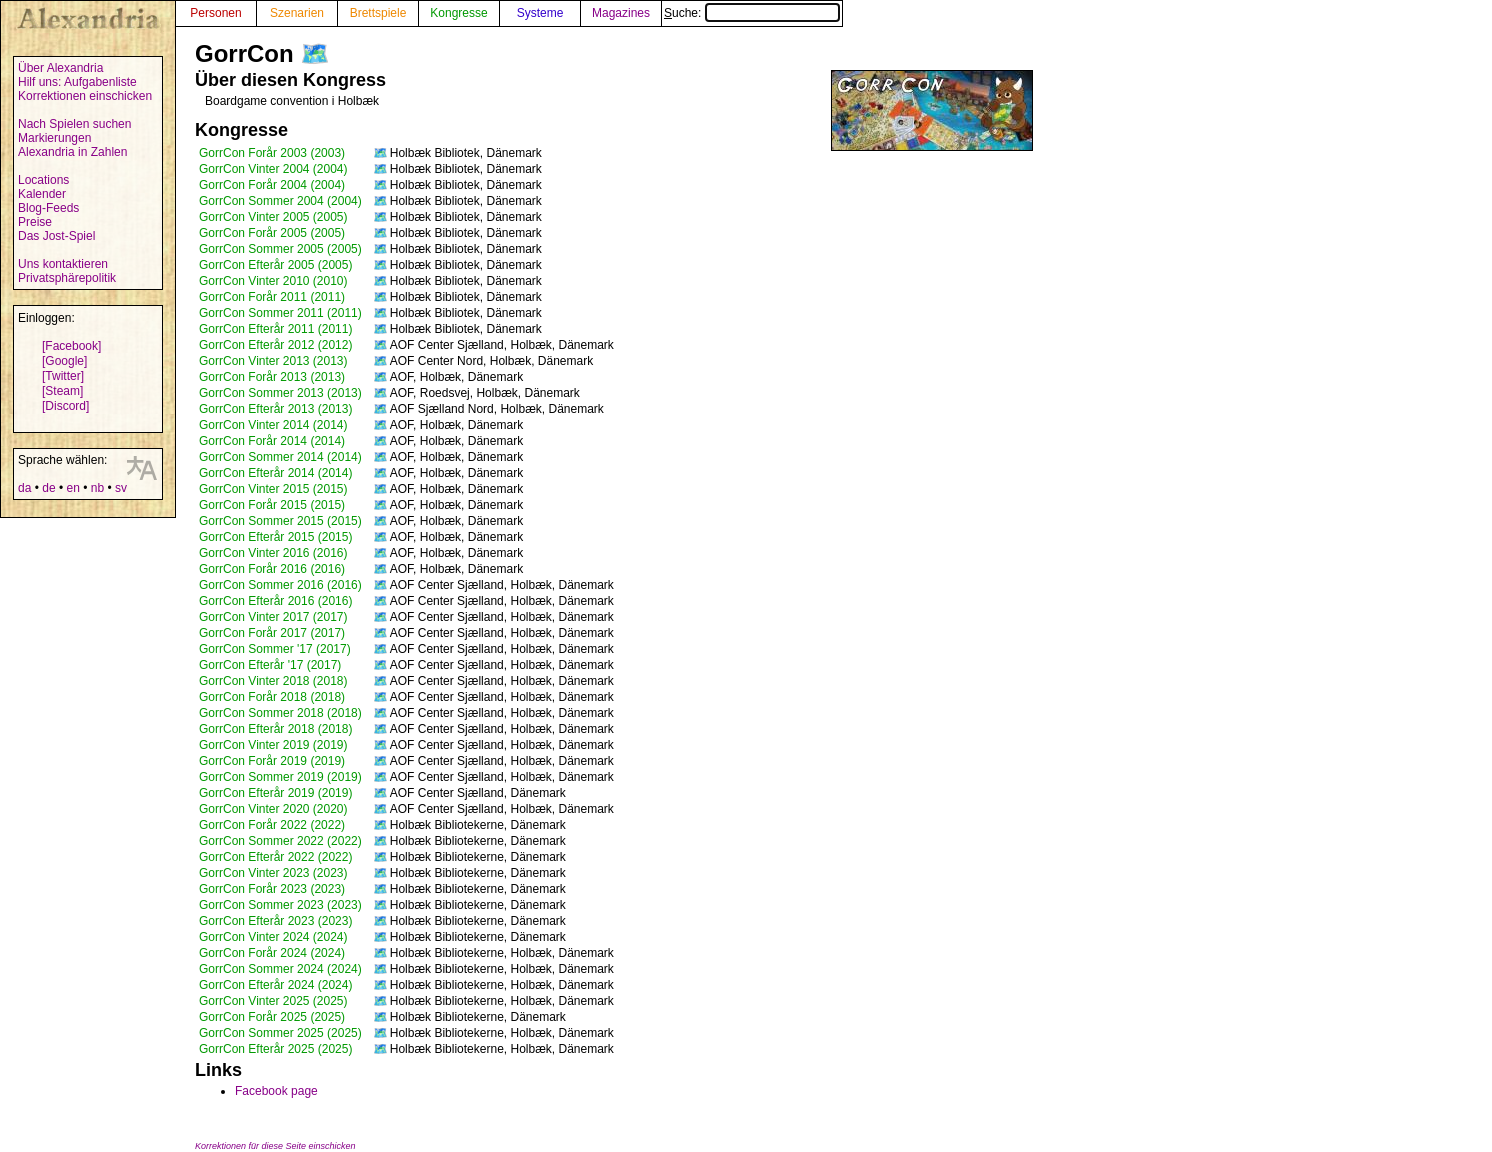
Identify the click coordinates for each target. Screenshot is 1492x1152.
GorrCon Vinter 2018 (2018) (273, 681)
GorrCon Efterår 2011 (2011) (275, 329)
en (72, 488)
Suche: (752, 13)
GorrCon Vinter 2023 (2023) (273, 873)
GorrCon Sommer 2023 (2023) (280, 905)
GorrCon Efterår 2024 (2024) (275, 985)
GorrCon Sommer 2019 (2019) (280, 777)
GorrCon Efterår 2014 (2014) (275, 473)
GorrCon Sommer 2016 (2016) (280, 585)
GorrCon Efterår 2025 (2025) (275, 1049)
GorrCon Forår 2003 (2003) (272, 153)
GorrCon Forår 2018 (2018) (272, 697)
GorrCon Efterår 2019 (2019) (275, 793)
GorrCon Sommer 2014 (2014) (280, 457)
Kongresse (458, 13)
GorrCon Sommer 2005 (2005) (280, 249)
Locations (43, 180)
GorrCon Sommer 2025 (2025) (280, 1033)
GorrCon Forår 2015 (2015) (272, 505)
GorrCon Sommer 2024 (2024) (280, 969)
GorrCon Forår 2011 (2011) (272, 297)
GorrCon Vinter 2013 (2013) (273, 361)
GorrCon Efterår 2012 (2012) (275, 345)
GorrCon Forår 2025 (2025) (272, 1017)
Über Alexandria (60, 68)
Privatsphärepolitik (67, 278)
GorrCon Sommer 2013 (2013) (280, 393)
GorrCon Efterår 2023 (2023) (275, 921)
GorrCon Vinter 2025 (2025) (273, 1001)
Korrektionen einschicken (85, 96)
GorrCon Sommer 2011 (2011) (280, 313)
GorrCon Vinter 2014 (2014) (273, 425)
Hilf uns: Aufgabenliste (77, 82)
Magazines (621, 13)
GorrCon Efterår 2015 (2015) (275, 537)
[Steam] (62, 391)
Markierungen (54, 138)
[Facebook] (71, 346)
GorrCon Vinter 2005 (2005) (273, 217)
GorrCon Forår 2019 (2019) (272, 761)
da (24, 488)
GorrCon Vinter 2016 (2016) (273, 553)
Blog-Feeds (48, 208)
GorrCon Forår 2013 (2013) (272, 377)
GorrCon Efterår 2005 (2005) (275, 265)
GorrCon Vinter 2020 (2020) (273, 809)
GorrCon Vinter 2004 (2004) (273, 169)
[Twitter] (63, 376)
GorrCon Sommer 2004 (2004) (280, 201)
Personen (215, 13)
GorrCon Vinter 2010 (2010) (273, 281)
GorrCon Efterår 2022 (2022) (275, 857)
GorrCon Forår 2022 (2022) (272, 825)
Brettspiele (378, 13)
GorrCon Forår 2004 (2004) (272, 185)
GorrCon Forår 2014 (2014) (272, 441)
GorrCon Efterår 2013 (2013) (275, 409)
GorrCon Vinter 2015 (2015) (273, 489)
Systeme (540, 13)
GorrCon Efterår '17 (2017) (270, 665)
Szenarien (297, 13)
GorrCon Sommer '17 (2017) (275, 649)
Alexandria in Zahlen (72, 152)
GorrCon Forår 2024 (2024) (272, 953)
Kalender (42, 194)
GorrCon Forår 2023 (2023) (272, 889)
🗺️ (315, 53)
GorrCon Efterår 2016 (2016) (275, 601)
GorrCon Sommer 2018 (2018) (280, 713)
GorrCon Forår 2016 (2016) (272, 569)
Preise (35, 222)
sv (121, 488)
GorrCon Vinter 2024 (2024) (273, 937)
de (48, 488)
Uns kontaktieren (63, 264)
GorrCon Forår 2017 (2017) (272, 633)
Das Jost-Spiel (56, 236)
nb (97, 488)
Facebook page (276, 1091)
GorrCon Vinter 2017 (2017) (273, 617)
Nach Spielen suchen (74, 124)
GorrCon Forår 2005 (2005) (272, 233)
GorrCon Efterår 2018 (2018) (275, 729)
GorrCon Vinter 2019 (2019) (273, 745)
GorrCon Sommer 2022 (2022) (280, 841)
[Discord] (65, 406)
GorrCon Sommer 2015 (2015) (280, 521)
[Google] (64, 361)
